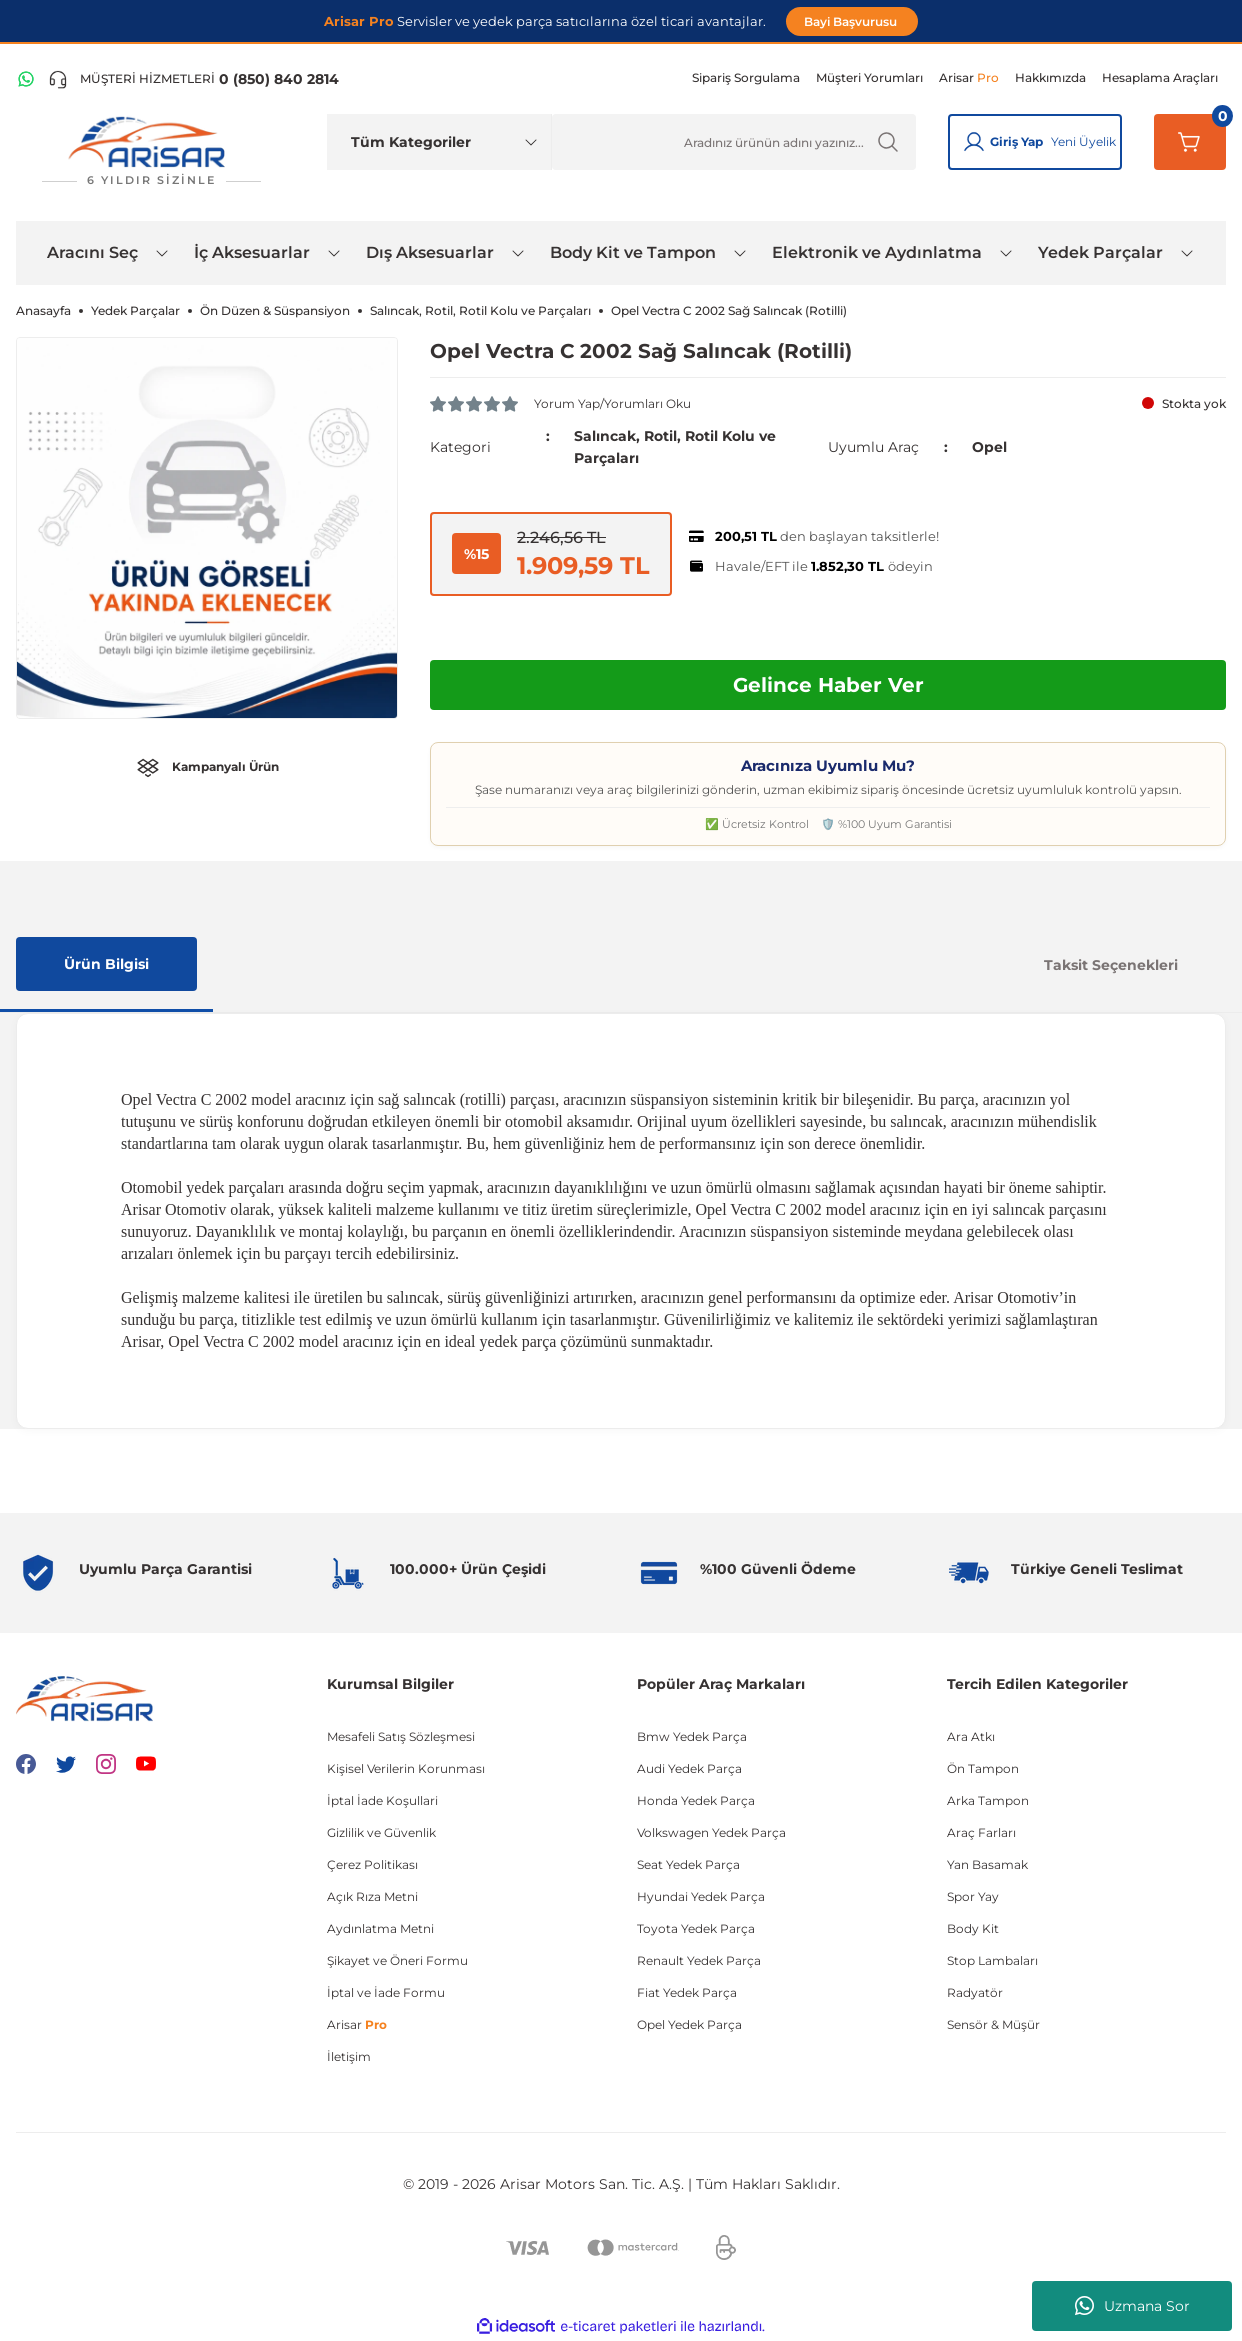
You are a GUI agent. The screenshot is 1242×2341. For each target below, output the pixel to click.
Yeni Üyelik (1083, 141)
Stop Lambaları (992, 1960)
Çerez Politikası (372, 1864)
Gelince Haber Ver (828, 685)
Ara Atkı (971, 1736)
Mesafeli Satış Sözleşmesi (401, 1736)
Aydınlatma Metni (380, 1928)
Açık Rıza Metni (372, 1896)
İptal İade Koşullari (382, 1800)
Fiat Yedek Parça (687, 1992)
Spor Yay (973, 1896)
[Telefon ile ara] (193, 79)
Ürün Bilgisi (106, 964)
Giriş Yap (1016, 141)
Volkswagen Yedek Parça (711, 1832)
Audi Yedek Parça (689, 1768)
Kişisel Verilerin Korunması (406, 1768)
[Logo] (151, 151)
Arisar (357, 2024)
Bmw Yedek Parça (692, 1736)
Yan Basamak (987, 1864)
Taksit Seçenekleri (1111, 965)
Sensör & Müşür (993, 2024)
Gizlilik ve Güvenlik (381, 1832)
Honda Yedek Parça (696, 1800)
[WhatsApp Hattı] (26, 79)
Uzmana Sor (1132, 2306)
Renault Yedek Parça (699, 1960)
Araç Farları (981, 1832)
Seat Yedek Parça (688, 1864)
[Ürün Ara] (734, 142)
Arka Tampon (988, 1800)
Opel (989, 447)
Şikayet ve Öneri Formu (397, 1960)
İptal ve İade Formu (386, 1992)
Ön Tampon (983, 1768)
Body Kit (973, 1928)
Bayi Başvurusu (852, 21)
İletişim (349, 2056)
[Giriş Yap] (974, 142)
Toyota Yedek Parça (696, 1928)
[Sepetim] (1190, 142)
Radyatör (975, 1992)
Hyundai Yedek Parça (701, 1896)
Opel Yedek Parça (689, 2024)
